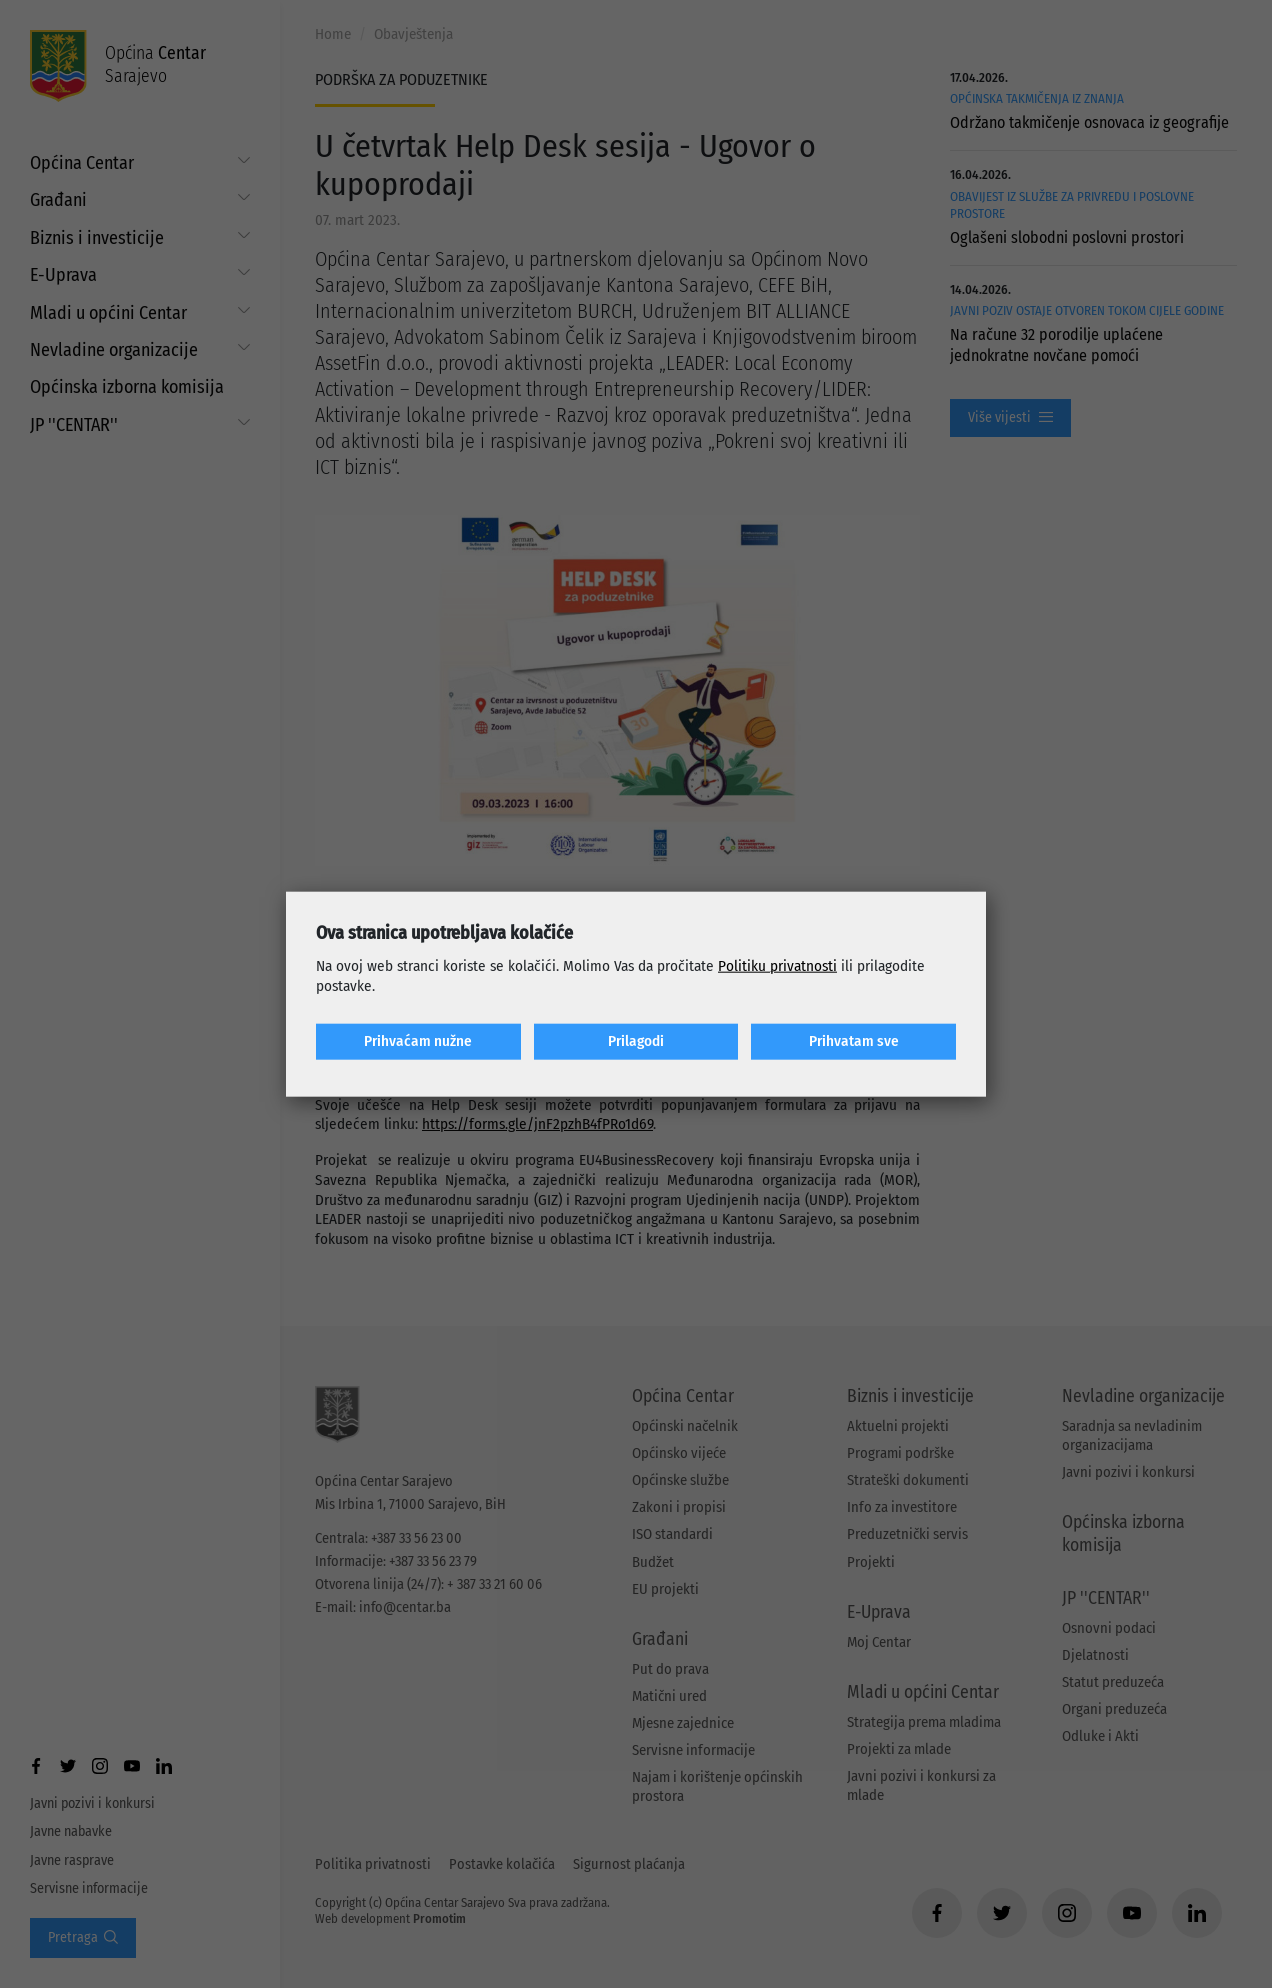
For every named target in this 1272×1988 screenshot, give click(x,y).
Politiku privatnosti (777, 966)
